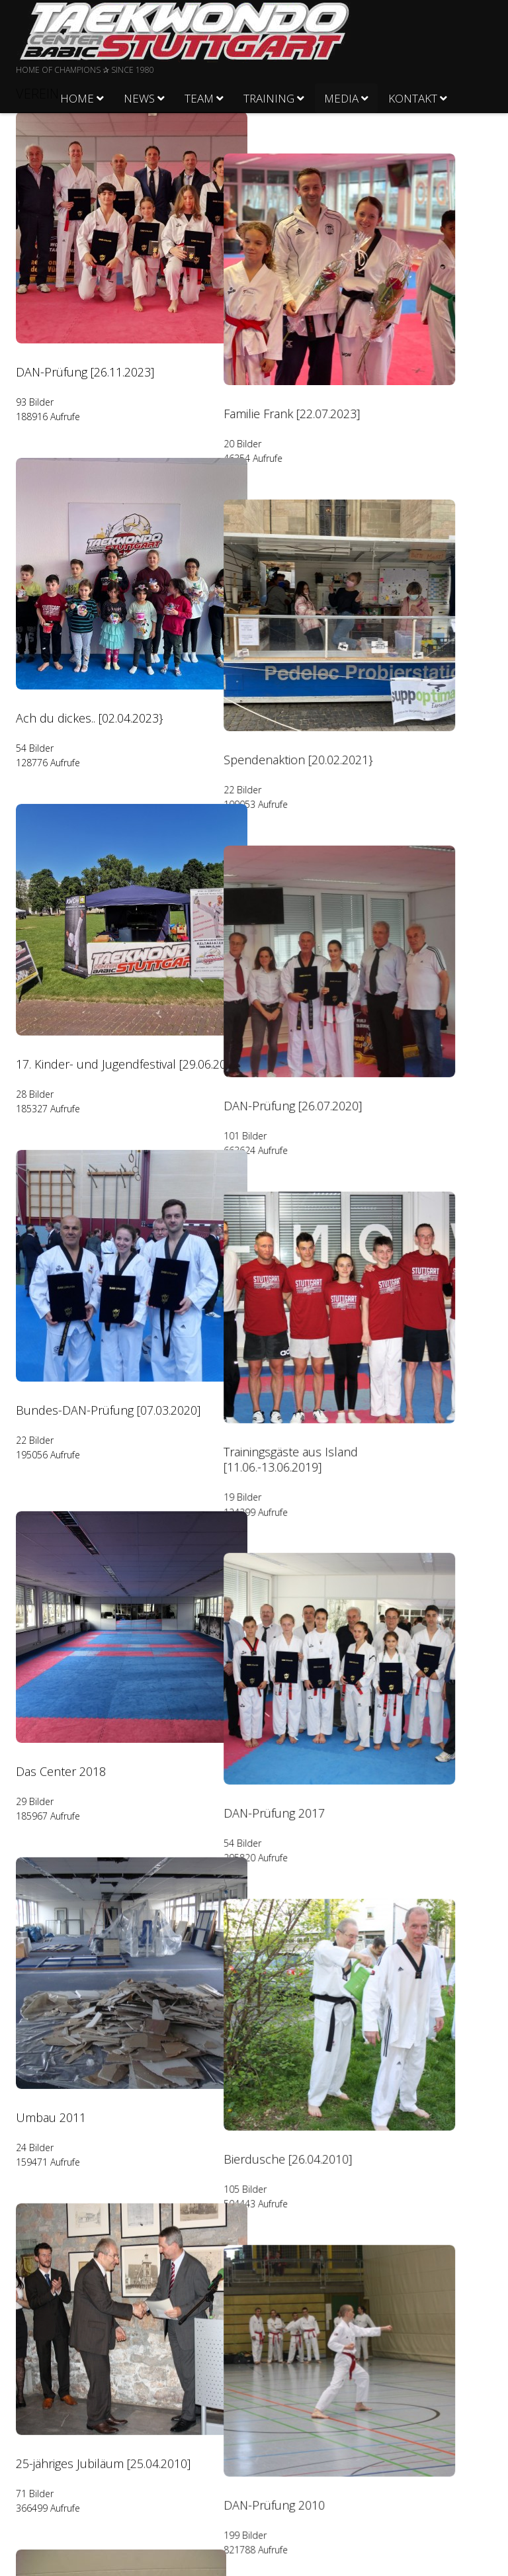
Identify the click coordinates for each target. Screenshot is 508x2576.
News (139, 98)
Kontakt (412, 98)
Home (77, 98)
